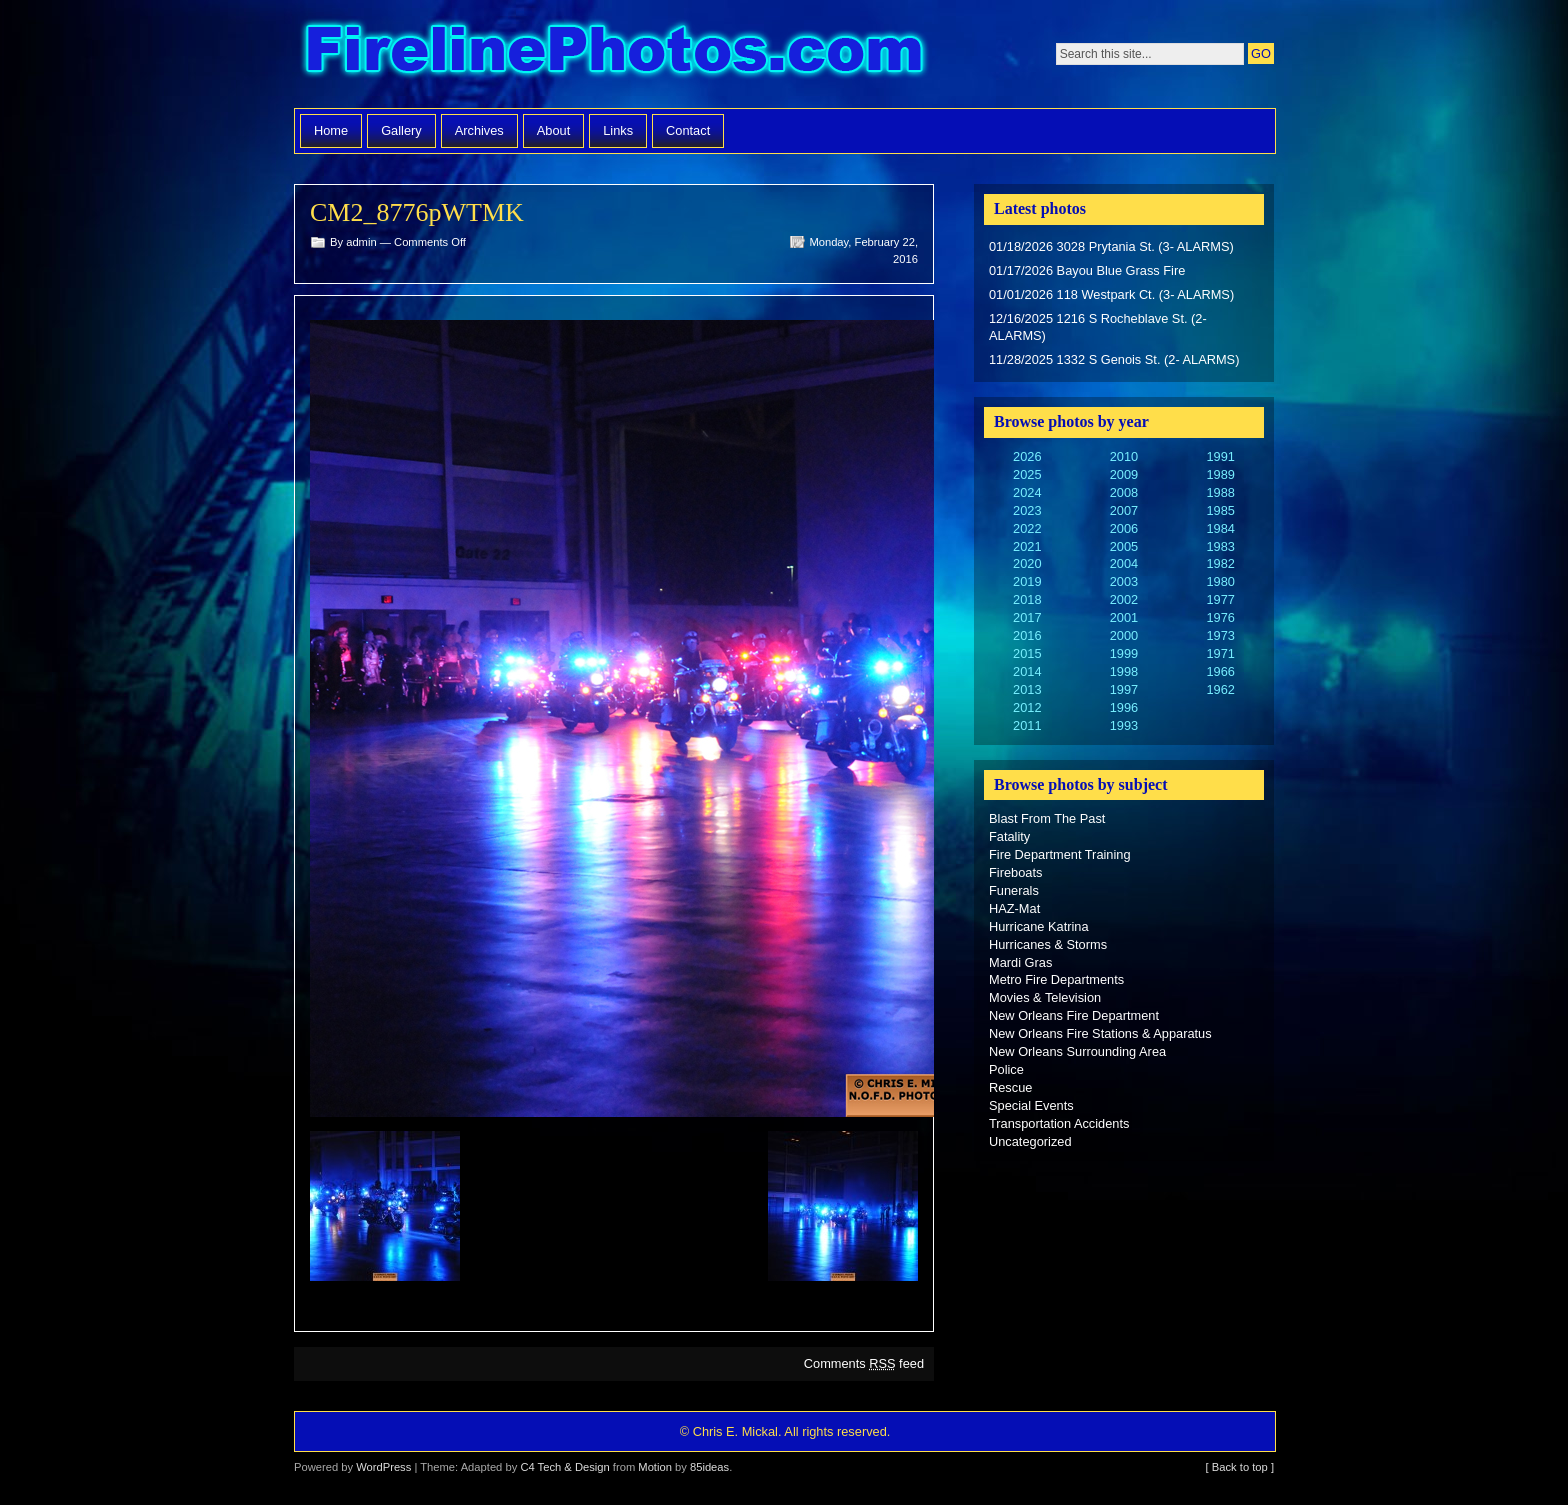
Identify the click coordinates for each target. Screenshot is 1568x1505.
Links (618, 130)
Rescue (1010, 1087)
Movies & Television (1045, 997)
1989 (1220, 474)
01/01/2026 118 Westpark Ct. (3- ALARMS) (1111, 294)
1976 (1220, 617)
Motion (655, 1467)
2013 (1027, 689)
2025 (1027, 474)
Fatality (1009, 836)
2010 (1124, 456)
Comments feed (864, 1363)
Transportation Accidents (1059, 1123)
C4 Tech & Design (564, 1467)
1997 (1124, 689)
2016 (1027, 635)
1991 (1220, 456)
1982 (1220, 563)
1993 (1124, 725)
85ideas (709, 1467)
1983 (1220, 546)
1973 (1220, 635)
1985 (1220, 510)
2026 (1027, 456)
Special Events (1031, 1105)
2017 (1027, 617)
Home (331, 130)
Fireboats (1015, 872)
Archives (479, 130)
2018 (1027, 599)
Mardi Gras (1020, 962)
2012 (1027, 707)
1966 (1220, 671)
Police (1006, 1069)
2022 (1027, 528)
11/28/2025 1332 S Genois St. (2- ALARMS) (1114, 359)
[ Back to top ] (1240, 1467)
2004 (1124, 563)
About (553, 130)
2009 (1124, 474)
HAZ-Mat (1014, 908)
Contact (688, 130)
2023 (1027, 510)
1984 (1220, 528)
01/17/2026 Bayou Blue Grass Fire (1087, 270)
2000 (1124, 635)
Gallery (401, 130)
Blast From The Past (1047, 818)
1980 (1220, 581)
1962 (1220, 689)
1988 (1220, 492)
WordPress (383, 1467)
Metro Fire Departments (1056, 979)
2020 (1027, 563)
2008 (1124, 492)
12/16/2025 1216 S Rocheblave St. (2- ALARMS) (1098, 327)
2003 (1124, 581)
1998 (1124, 671)
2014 (1027, 671)
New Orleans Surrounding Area (1077, 1051)
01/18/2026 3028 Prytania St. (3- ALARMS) (1111, 246)
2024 (1027, 492)
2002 (1124, 599)
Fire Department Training (1060, 854)
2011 (1027, 725)
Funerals (1014, 890)
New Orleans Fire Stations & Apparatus (1100, 1033)
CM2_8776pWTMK (417, 212)
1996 (1124, 707)
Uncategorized (1030, 1141)
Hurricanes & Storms (1048, 944)
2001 (1124, 617)
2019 (1027, 581)
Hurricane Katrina (1039, 926)
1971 (1220, 653)
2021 (1027, 546)
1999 (1124, 653)
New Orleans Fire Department (1074, 1015)
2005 (1124, 546)
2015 (1027, 653)
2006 (1124, 528)
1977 (1220, 599)
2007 (1124, 510)
